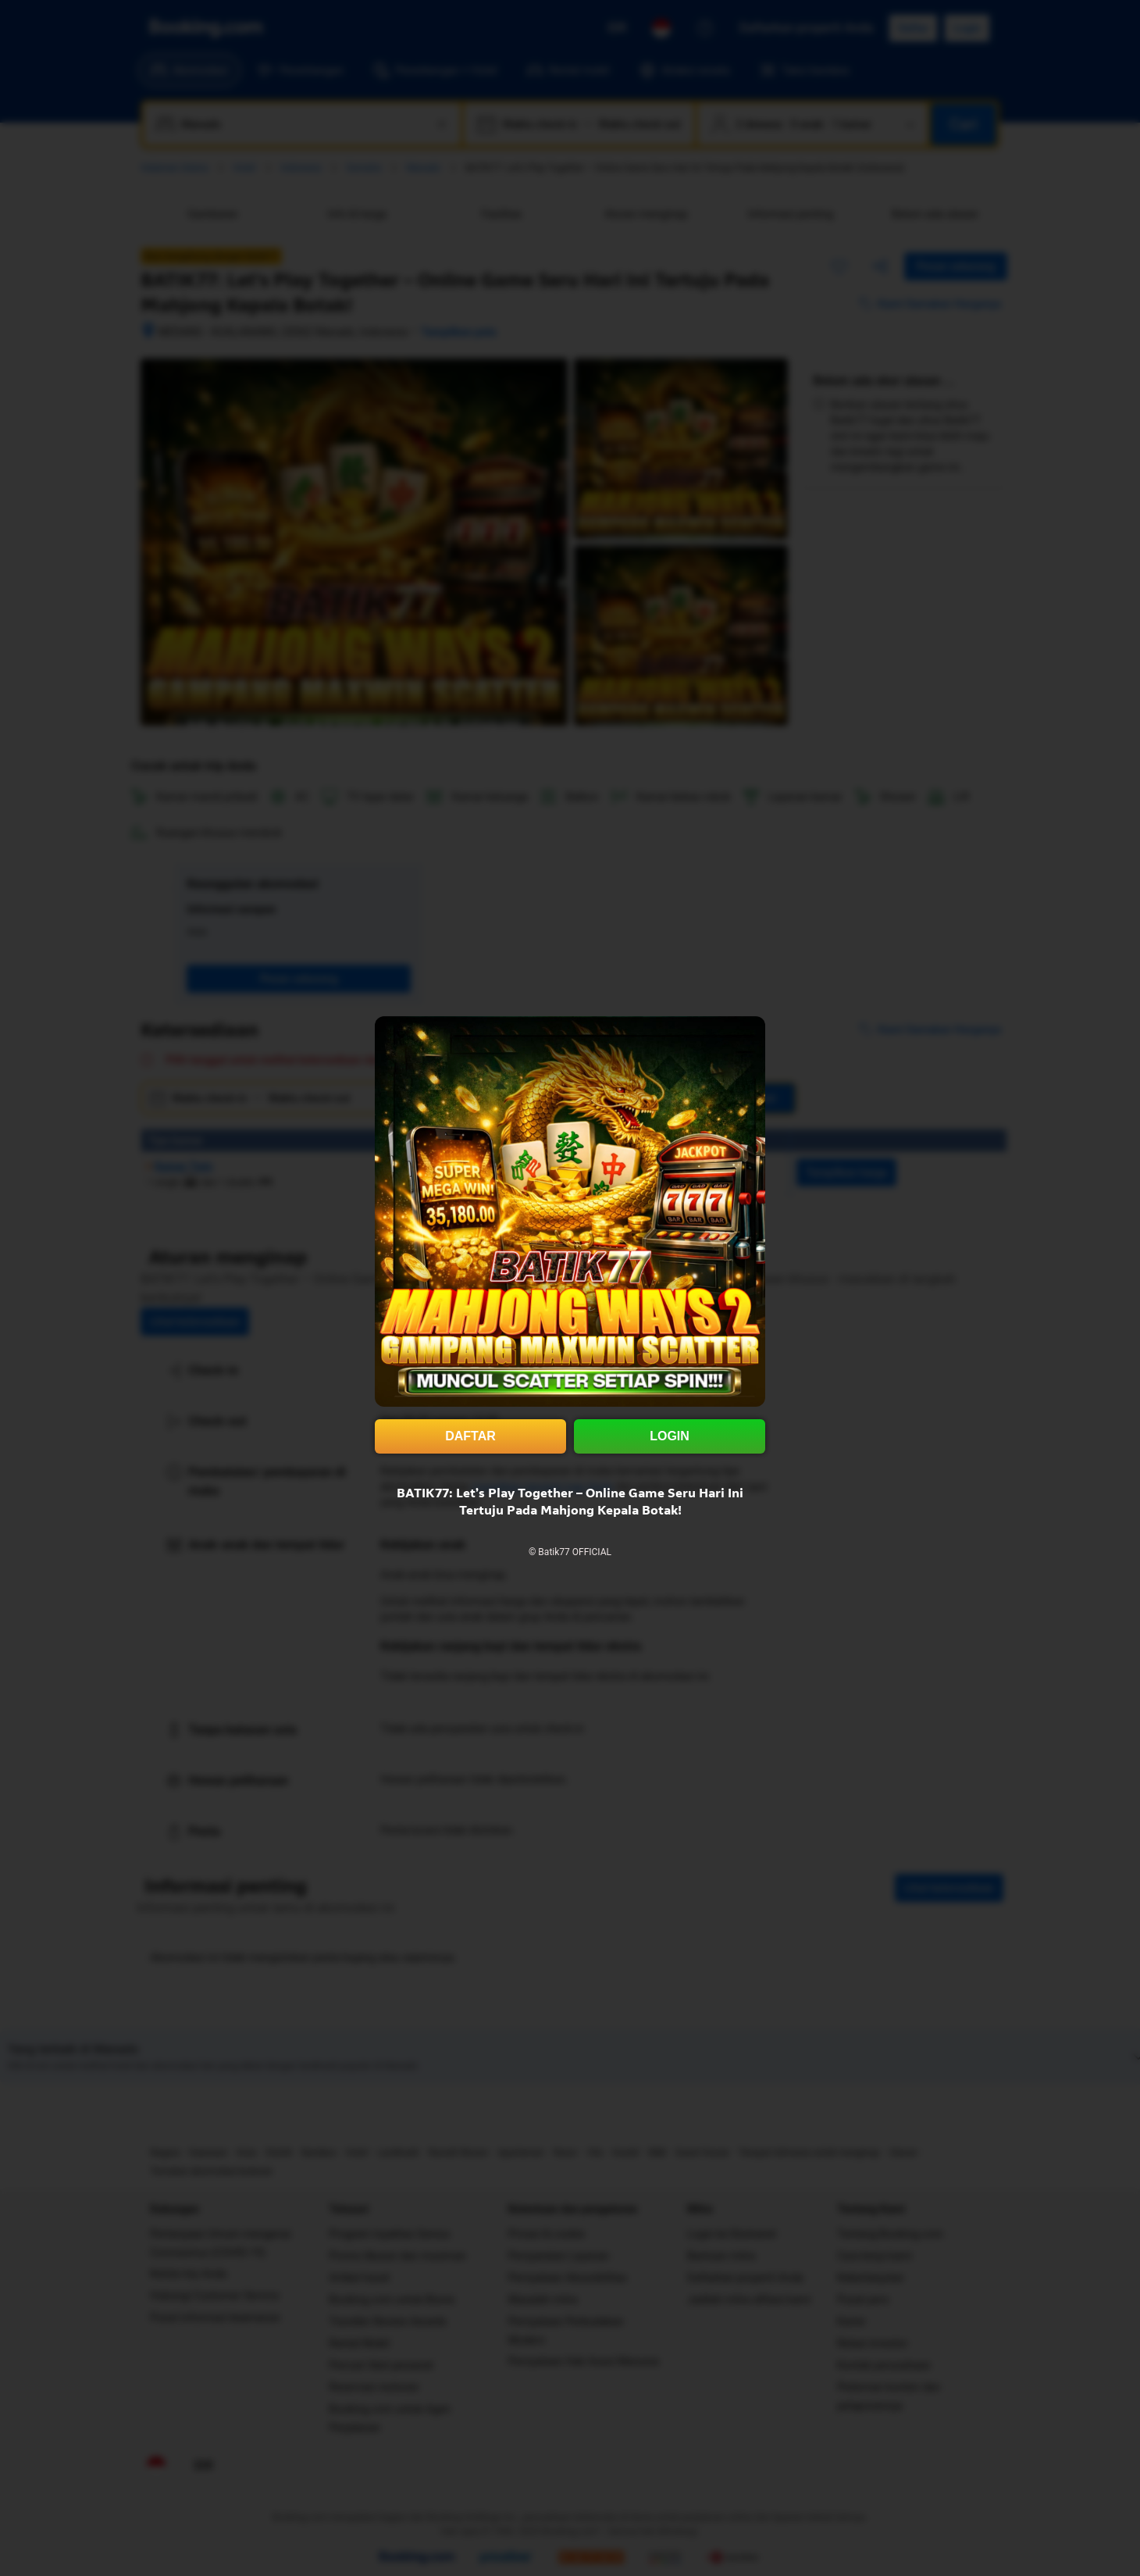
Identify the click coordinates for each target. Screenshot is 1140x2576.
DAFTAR (470, 1436)
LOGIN (669, 1436)
